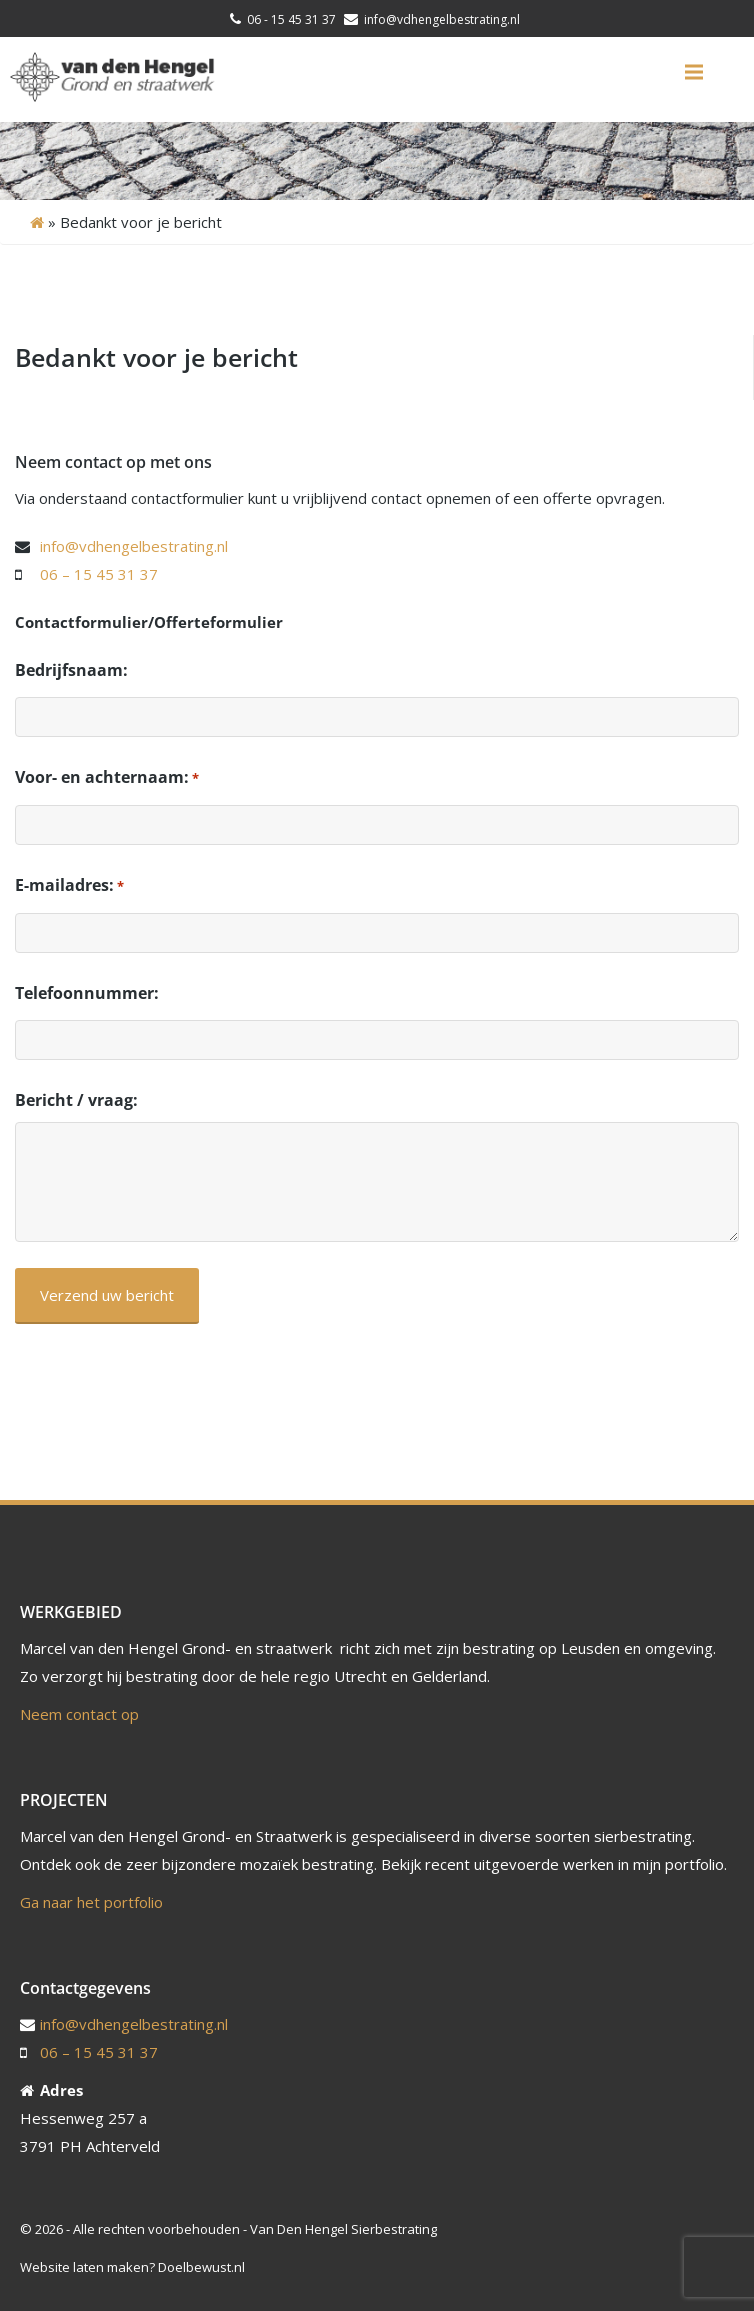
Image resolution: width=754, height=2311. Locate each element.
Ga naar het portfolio (91, 1902)
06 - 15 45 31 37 (291, 19)
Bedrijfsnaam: (71, 670)
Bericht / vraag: (76, 1100)
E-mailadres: (69, 886)
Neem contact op (79, 1714)
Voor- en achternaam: (107, 778)
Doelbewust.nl (201, 2267)
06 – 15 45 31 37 (99, 574)
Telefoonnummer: (87, 993)
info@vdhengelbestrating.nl (440, 19)
